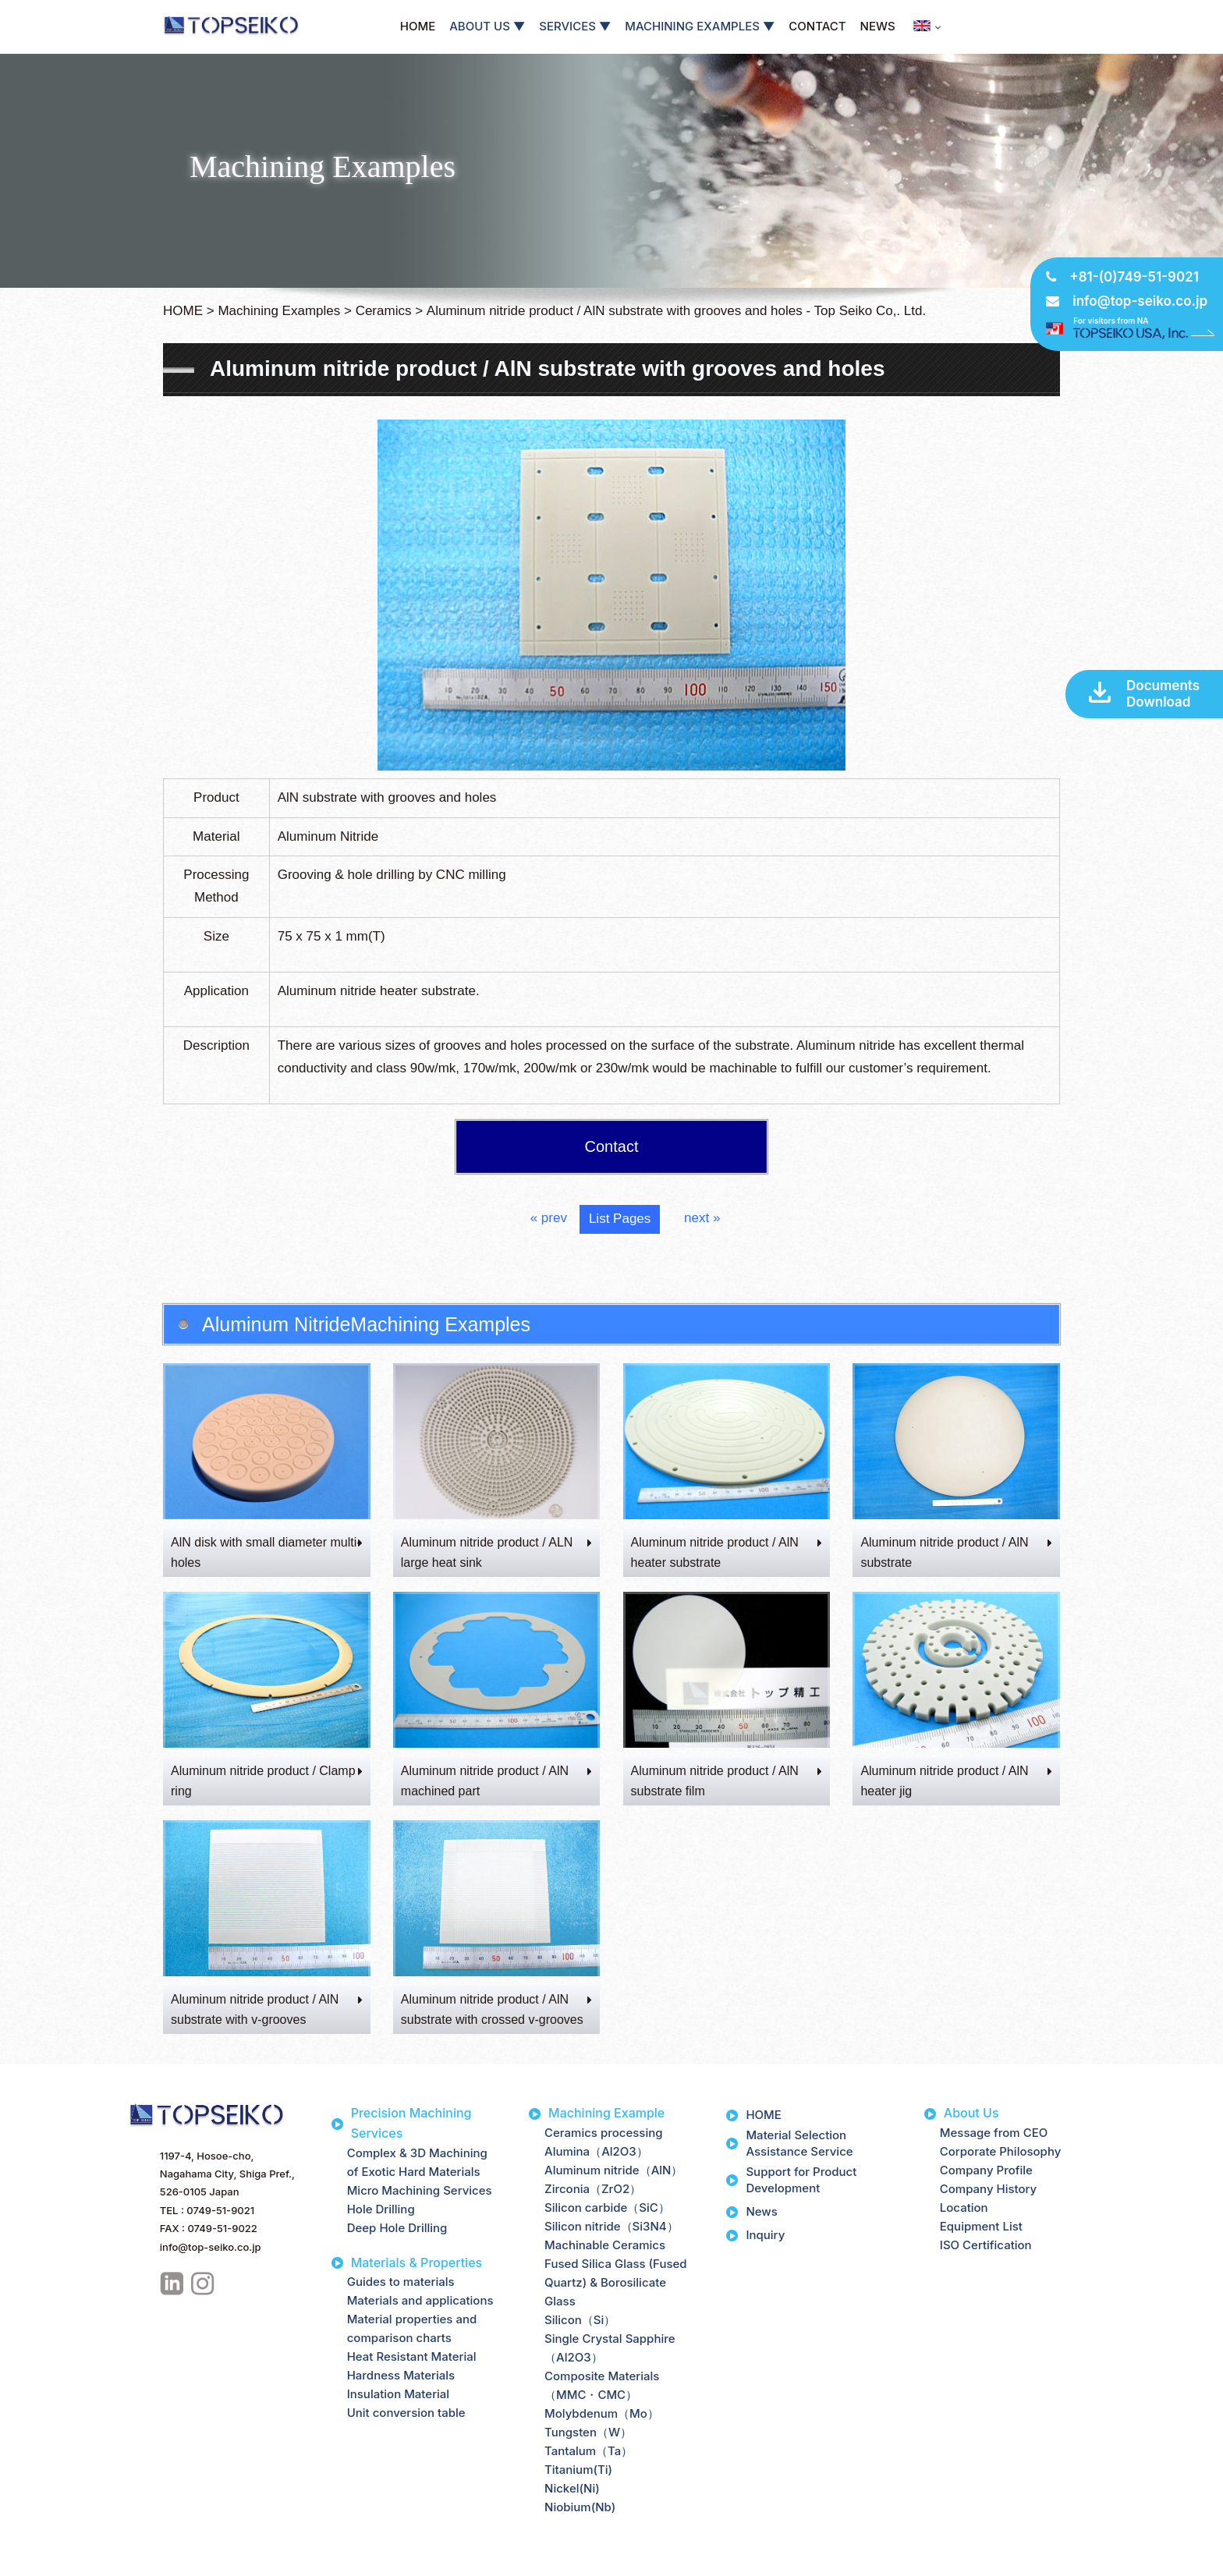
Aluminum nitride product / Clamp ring (267, 1781)
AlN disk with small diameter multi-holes (267, 1552)
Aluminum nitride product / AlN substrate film (727, 1781)
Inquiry (765, 2234)
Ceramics (384, 310)
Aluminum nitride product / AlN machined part (497, 1781)
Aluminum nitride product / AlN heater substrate (727, 1552)
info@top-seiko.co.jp (1139, 301)
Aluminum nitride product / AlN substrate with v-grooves (267, 2009)
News (761, 2211)
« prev (548, 1217)
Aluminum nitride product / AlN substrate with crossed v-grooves (497, 2009)
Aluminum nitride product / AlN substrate (956, 1552)
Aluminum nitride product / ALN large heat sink (497, 1552)
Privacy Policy (49, 2562)
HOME (417, 26)
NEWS (877, 26)
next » (702, 1217)
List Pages (619, 1218)
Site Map (121, 2562)
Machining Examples (279, 310)
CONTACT (817, 26)
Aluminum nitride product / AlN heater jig (956, 1781)
